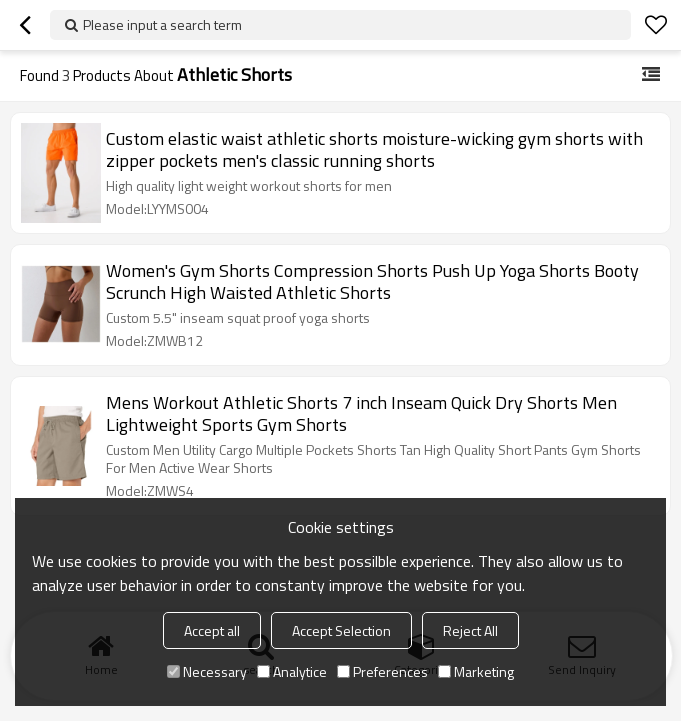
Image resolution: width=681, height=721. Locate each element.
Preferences (382, 671)
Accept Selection (341, 630)
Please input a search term (162, 24)
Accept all (212, 630)
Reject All (470, 630)
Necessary (207, 671)
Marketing (476, 671)
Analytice (292, 671)
